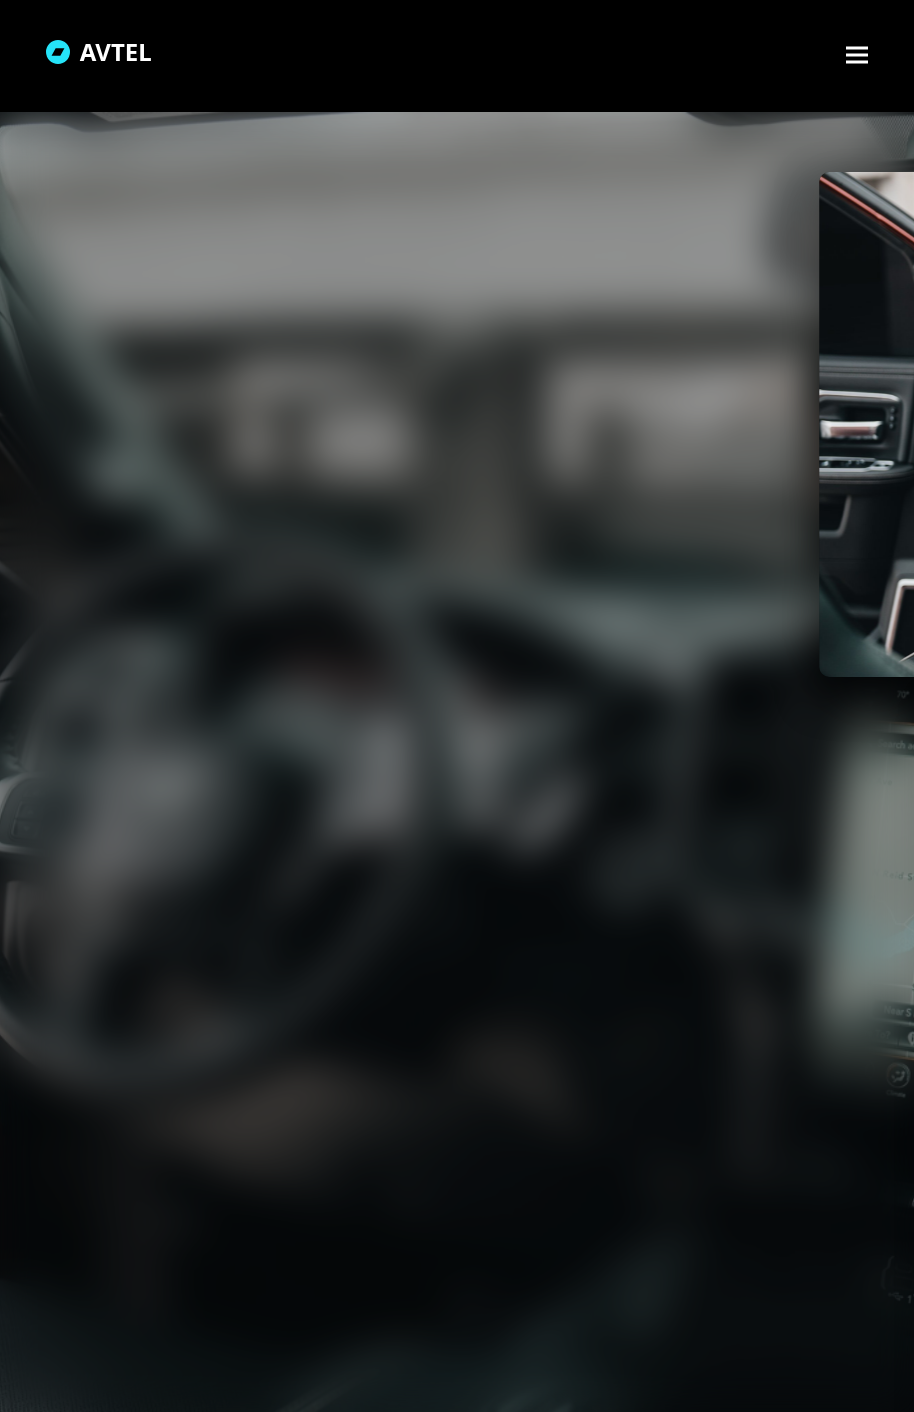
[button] (857, 54)
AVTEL (99, 51)
